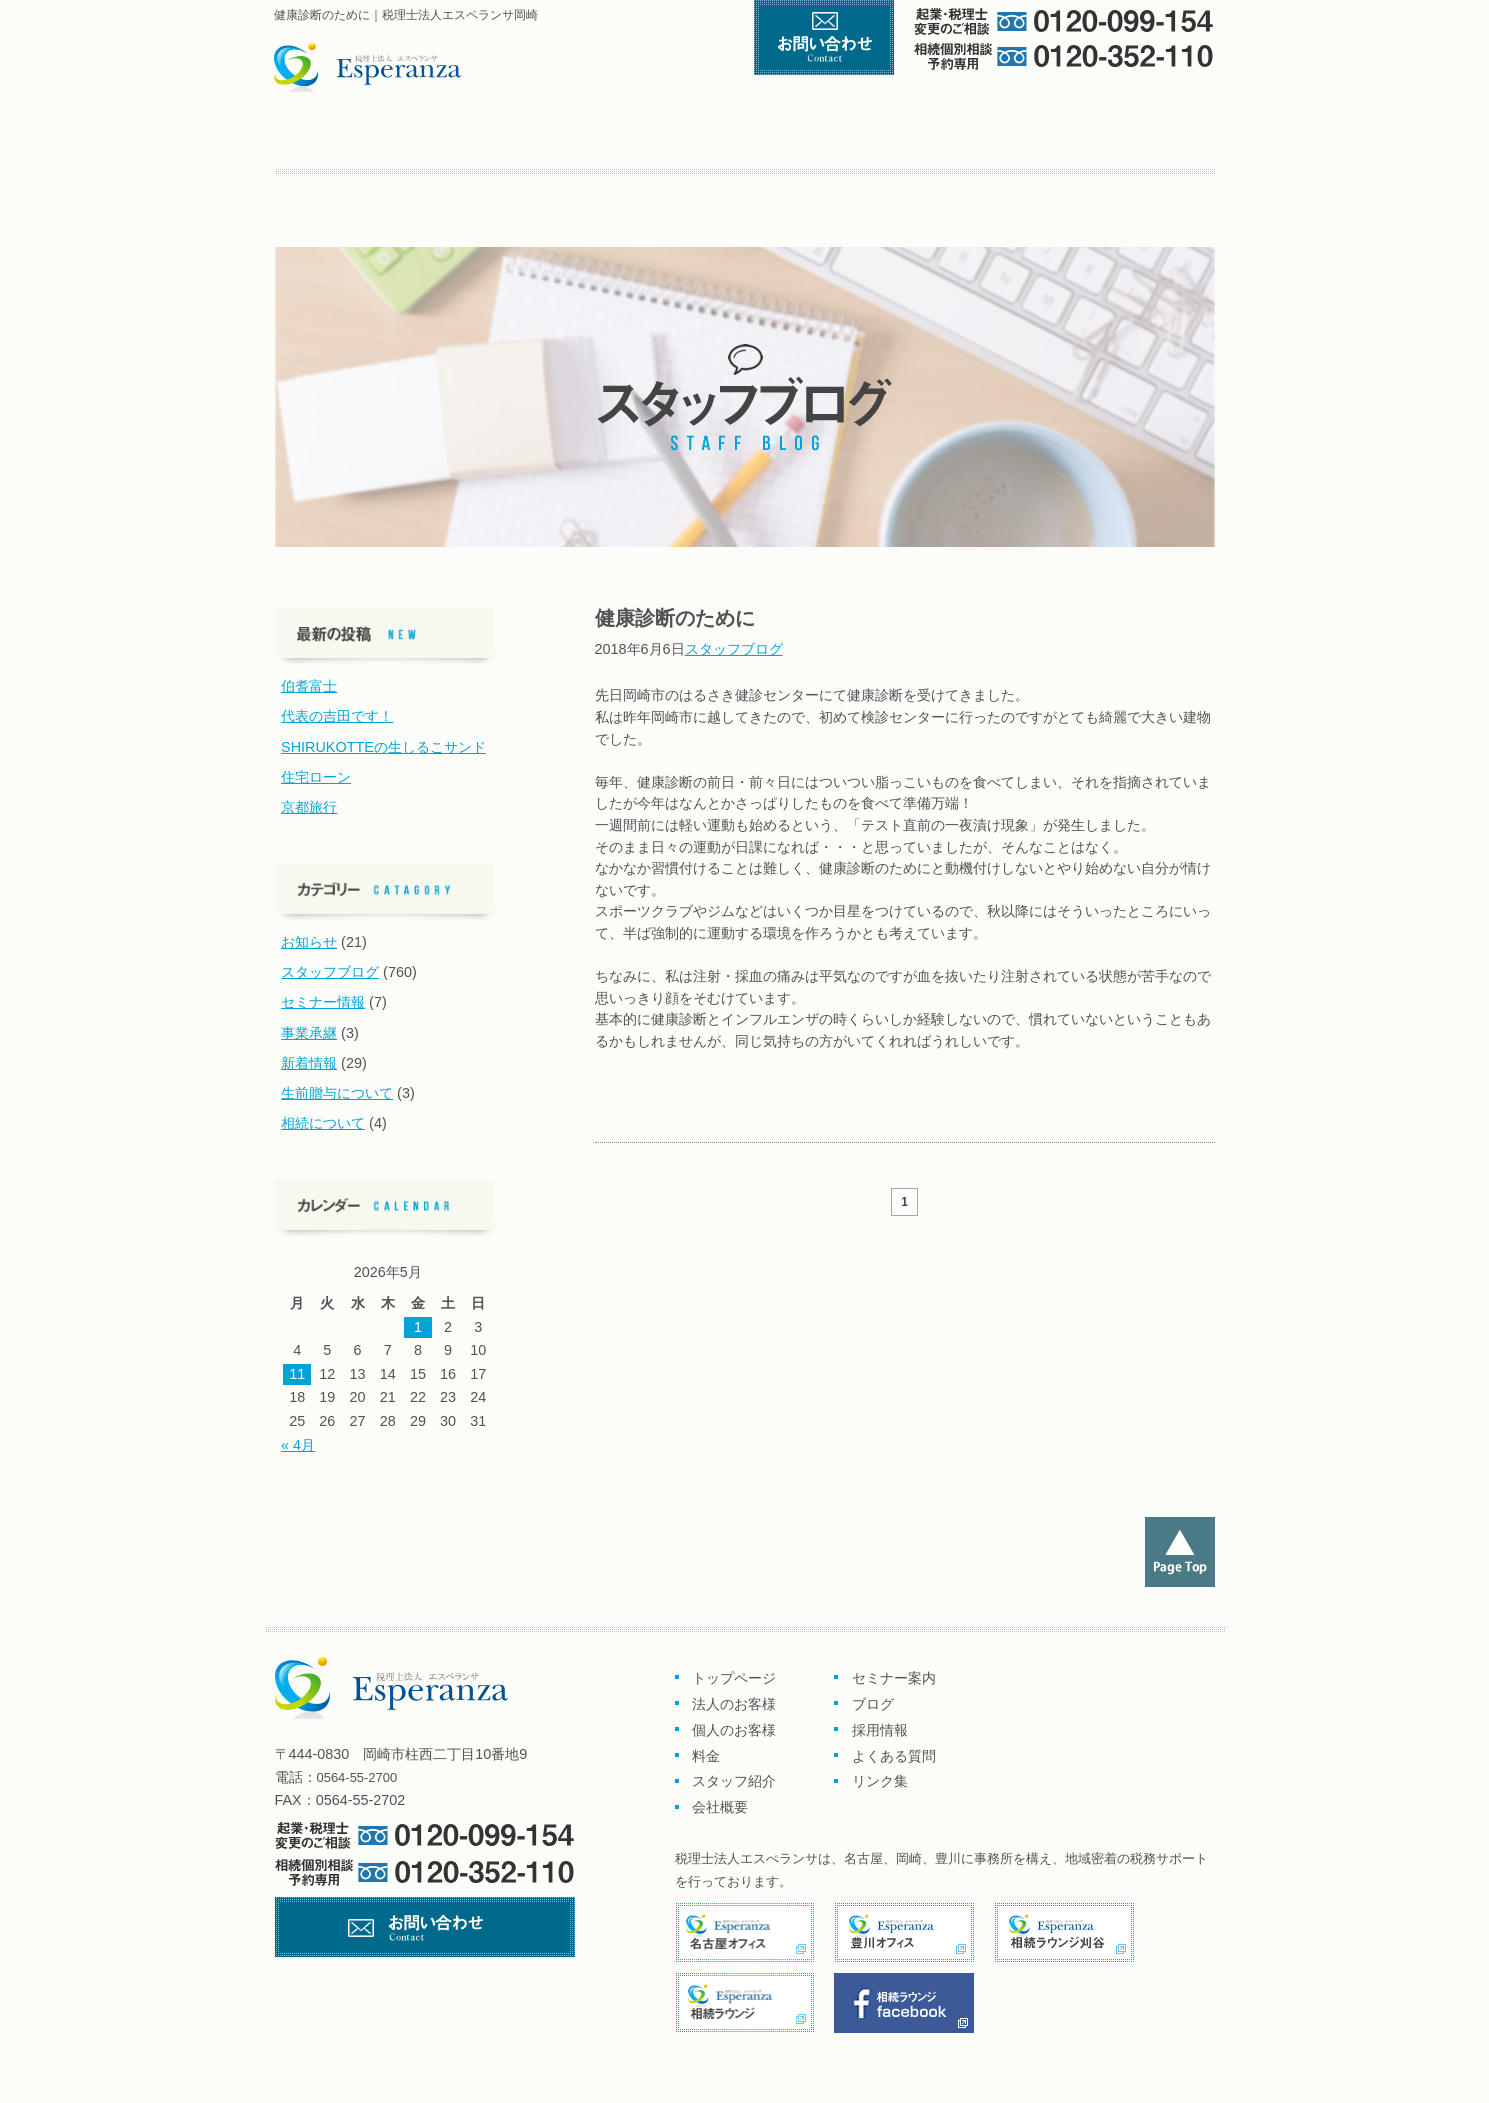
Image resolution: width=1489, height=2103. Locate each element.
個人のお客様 (735, 138)
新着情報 (309, 1063)
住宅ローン (316, 777)
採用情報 (880, 1730)
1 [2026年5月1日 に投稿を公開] (418, 1327)
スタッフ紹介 (1034, 138)
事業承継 (309, 1033)
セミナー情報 (323, 1002)
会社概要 (1159, 138)
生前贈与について (337, 1093)
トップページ (362, 138)
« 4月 (298, 1445)
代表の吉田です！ (337, 716)
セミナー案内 (340, 190)
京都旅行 (309, 807)
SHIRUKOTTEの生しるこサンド (383, 747)
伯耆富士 (309, 686)
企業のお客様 (545, 138)
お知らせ (309, 942)
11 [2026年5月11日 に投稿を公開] (297, 1374)
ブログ (434, 190)
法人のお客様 (734, 1704)
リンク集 (710, 190)
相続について (323, 1123)
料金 (896, 138)
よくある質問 (621, 190)
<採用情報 (520, 190)
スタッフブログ (734, 649)
